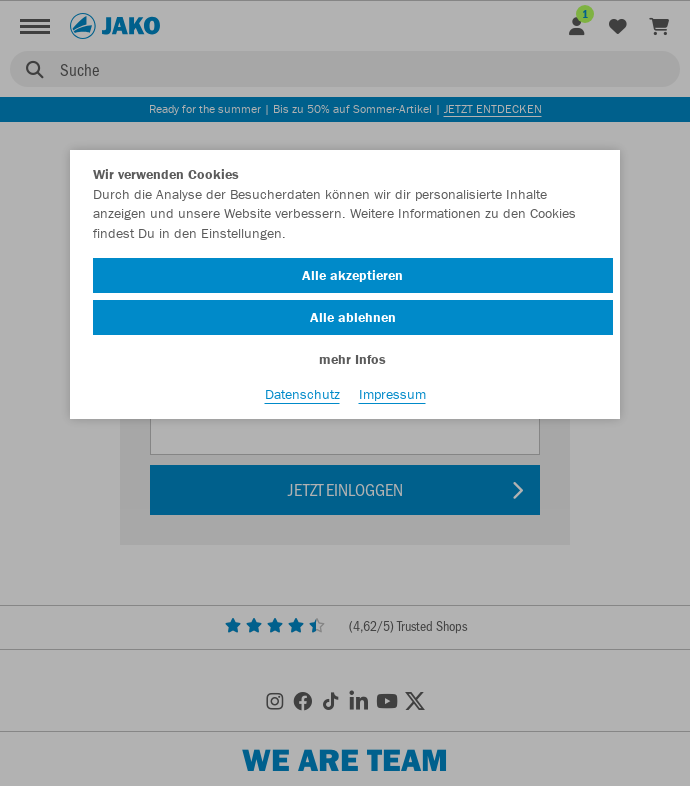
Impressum (392, 394)
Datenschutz (302, 394)
